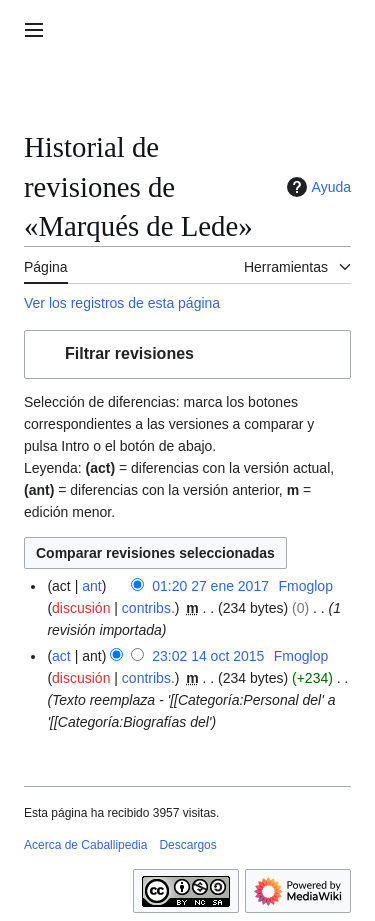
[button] (187, 354)
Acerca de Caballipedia (85, 845)
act (61, 656)
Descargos (187, 845)
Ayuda (316, 187)
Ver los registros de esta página (122, 303)
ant (91, 586)
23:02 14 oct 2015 (208, 656)
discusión (81, 608)
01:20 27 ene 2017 (210, 586)
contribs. (148, 608)
